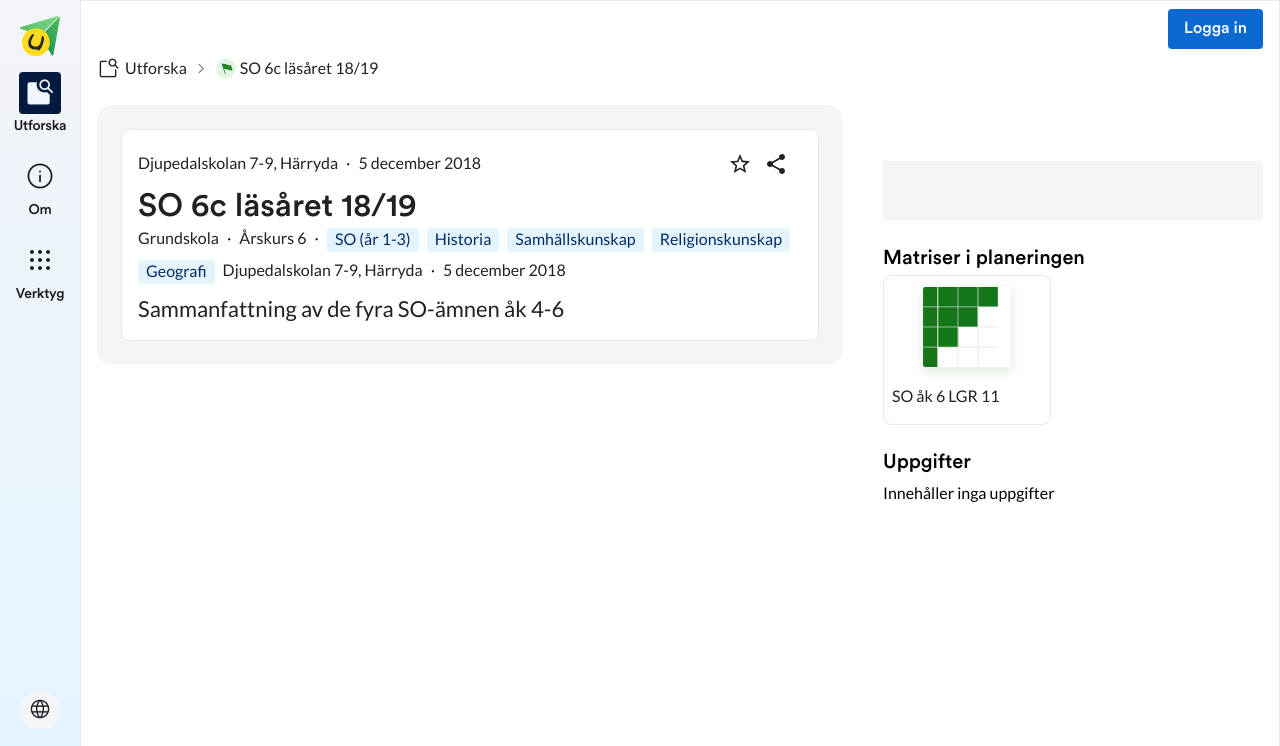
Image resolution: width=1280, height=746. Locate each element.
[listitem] (40, 104)
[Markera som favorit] (740, 164)
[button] (967, 350)
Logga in (1215, 29)
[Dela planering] (776, 164)
